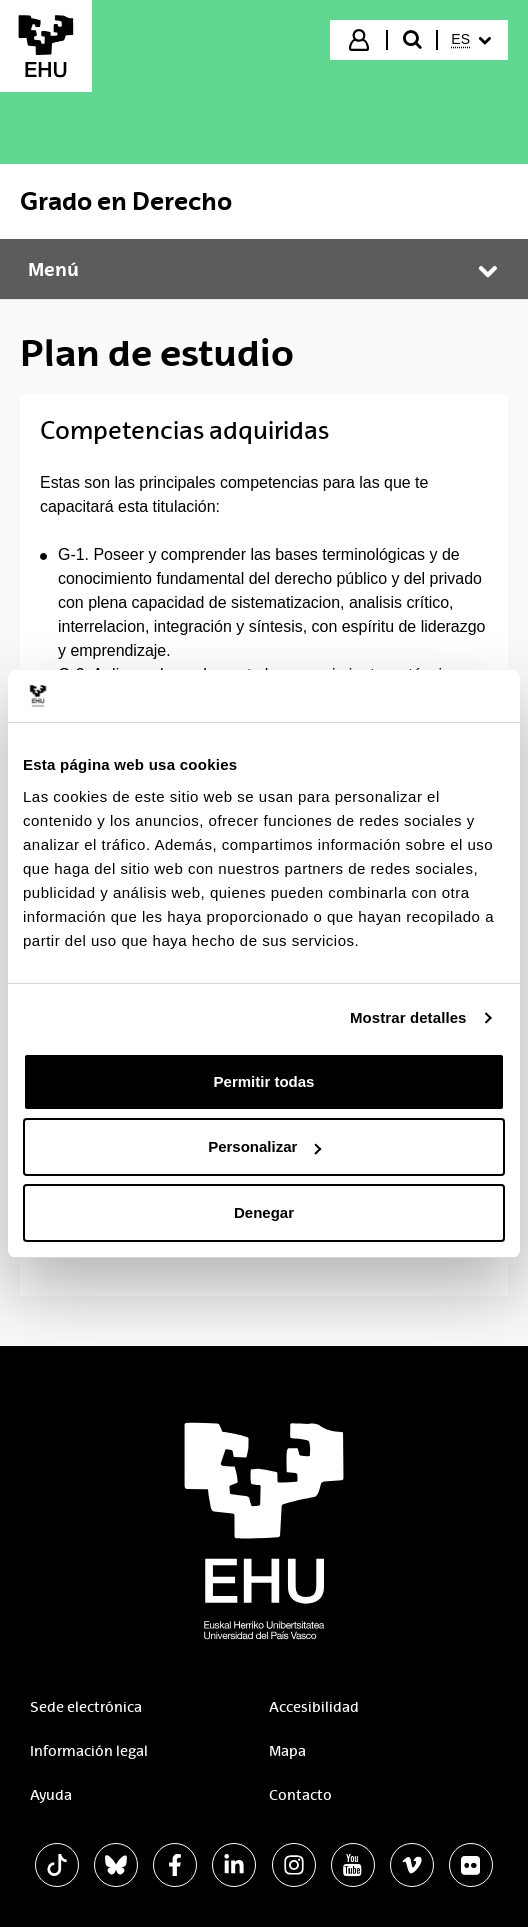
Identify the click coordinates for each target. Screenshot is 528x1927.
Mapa (287, 1751)
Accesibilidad (314, 1707)
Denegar (264, 1212)
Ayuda (51, 1795)
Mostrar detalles (408, 1017)
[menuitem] (471, 40)
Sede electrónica (86, 1707)
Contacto (300, 1795)
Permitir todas (264, 1081)
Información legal (89, 1751)
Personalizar (264, 1146)
